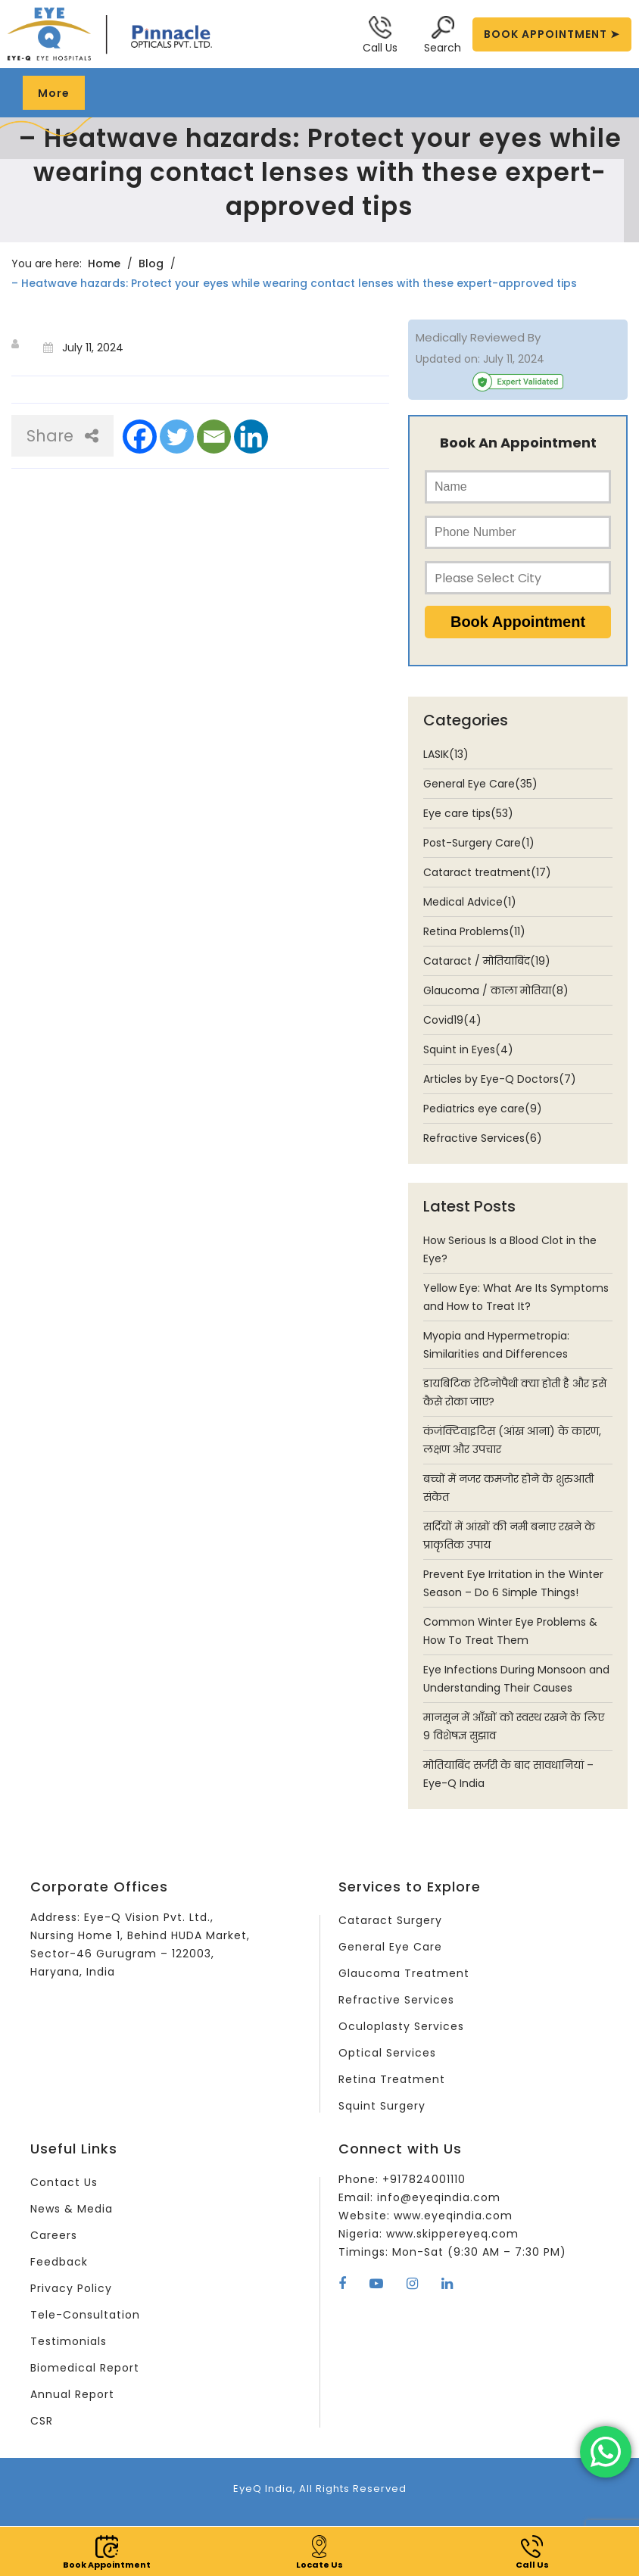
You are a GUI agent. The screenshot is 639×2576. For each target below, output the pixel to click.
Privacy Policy (71, 2288)
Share (62, 436)
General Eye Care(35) (480, 783)
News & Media (71, 2208)
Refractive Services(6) (482, 1138)
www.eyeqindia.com (453, 2215)
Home (104, 263)
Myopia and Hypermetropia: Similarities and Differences (496, 1344)
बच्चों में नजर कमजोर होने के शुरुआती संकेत (508, 1488)
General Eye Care (390, 1946)
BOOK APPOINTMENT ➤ (552, 34)
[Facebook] (140, 436)
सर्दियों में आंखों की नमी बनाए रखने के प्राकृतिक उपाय (509, 1535)
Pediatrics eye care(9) (482, 1108)
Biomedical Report (84, 2367)
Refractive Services (396, 1999)
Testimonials (68, 2341)
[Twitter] (177, 436)
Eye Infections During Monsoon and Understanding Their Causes (516, 1678)
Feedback (59, 2261)
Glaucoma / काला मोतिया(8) (496, 990)
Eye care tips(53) (468, 813)
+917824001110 (424, 2179)
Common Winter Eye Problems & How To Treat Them (510, 1631)
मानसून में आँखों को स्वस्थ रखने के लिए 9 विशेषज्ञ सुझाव (513, 1726)
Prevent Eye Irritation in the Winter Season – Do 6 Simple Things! (513, 1583)
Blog (151, 263)
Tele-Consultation (85, 2314)
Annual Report (72, 2394)
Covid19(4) (452, 1020)
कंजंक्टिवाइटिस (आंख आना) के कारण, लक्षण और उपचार (512, 1440)
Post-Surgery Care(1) (479, 842)
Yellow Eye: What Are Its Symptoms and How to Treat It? (516, 1297)
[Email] (214, 436)
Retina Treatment (391, 2079)
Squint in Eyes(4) (468, 1049)
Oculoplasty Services (401, 2026)
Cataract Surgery (390, 1920)
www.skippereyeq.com (452, 2233)
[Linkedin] (251, 436)
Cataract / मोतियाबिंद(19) (486, 960)
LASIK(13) (446, 754)
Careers (53, 2235)
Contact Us (64, 2182)
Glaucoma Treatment (403, 1973)
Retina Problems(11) (474, 931)
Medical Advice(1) (469, 901)
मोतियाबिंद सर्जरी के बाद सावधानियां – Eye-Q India (508, 1774)
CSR (41, 2420)
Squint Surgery (381, 2105)
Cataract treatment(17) (487, 872)
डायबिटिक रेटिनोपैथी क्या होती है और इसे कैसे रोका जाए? (514, 1392)
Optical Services (387, 2052)
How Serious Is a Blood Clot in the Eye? (510, 1249)
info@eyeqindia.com (438, 2197)
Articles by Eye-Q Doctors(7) (499, 1079)
